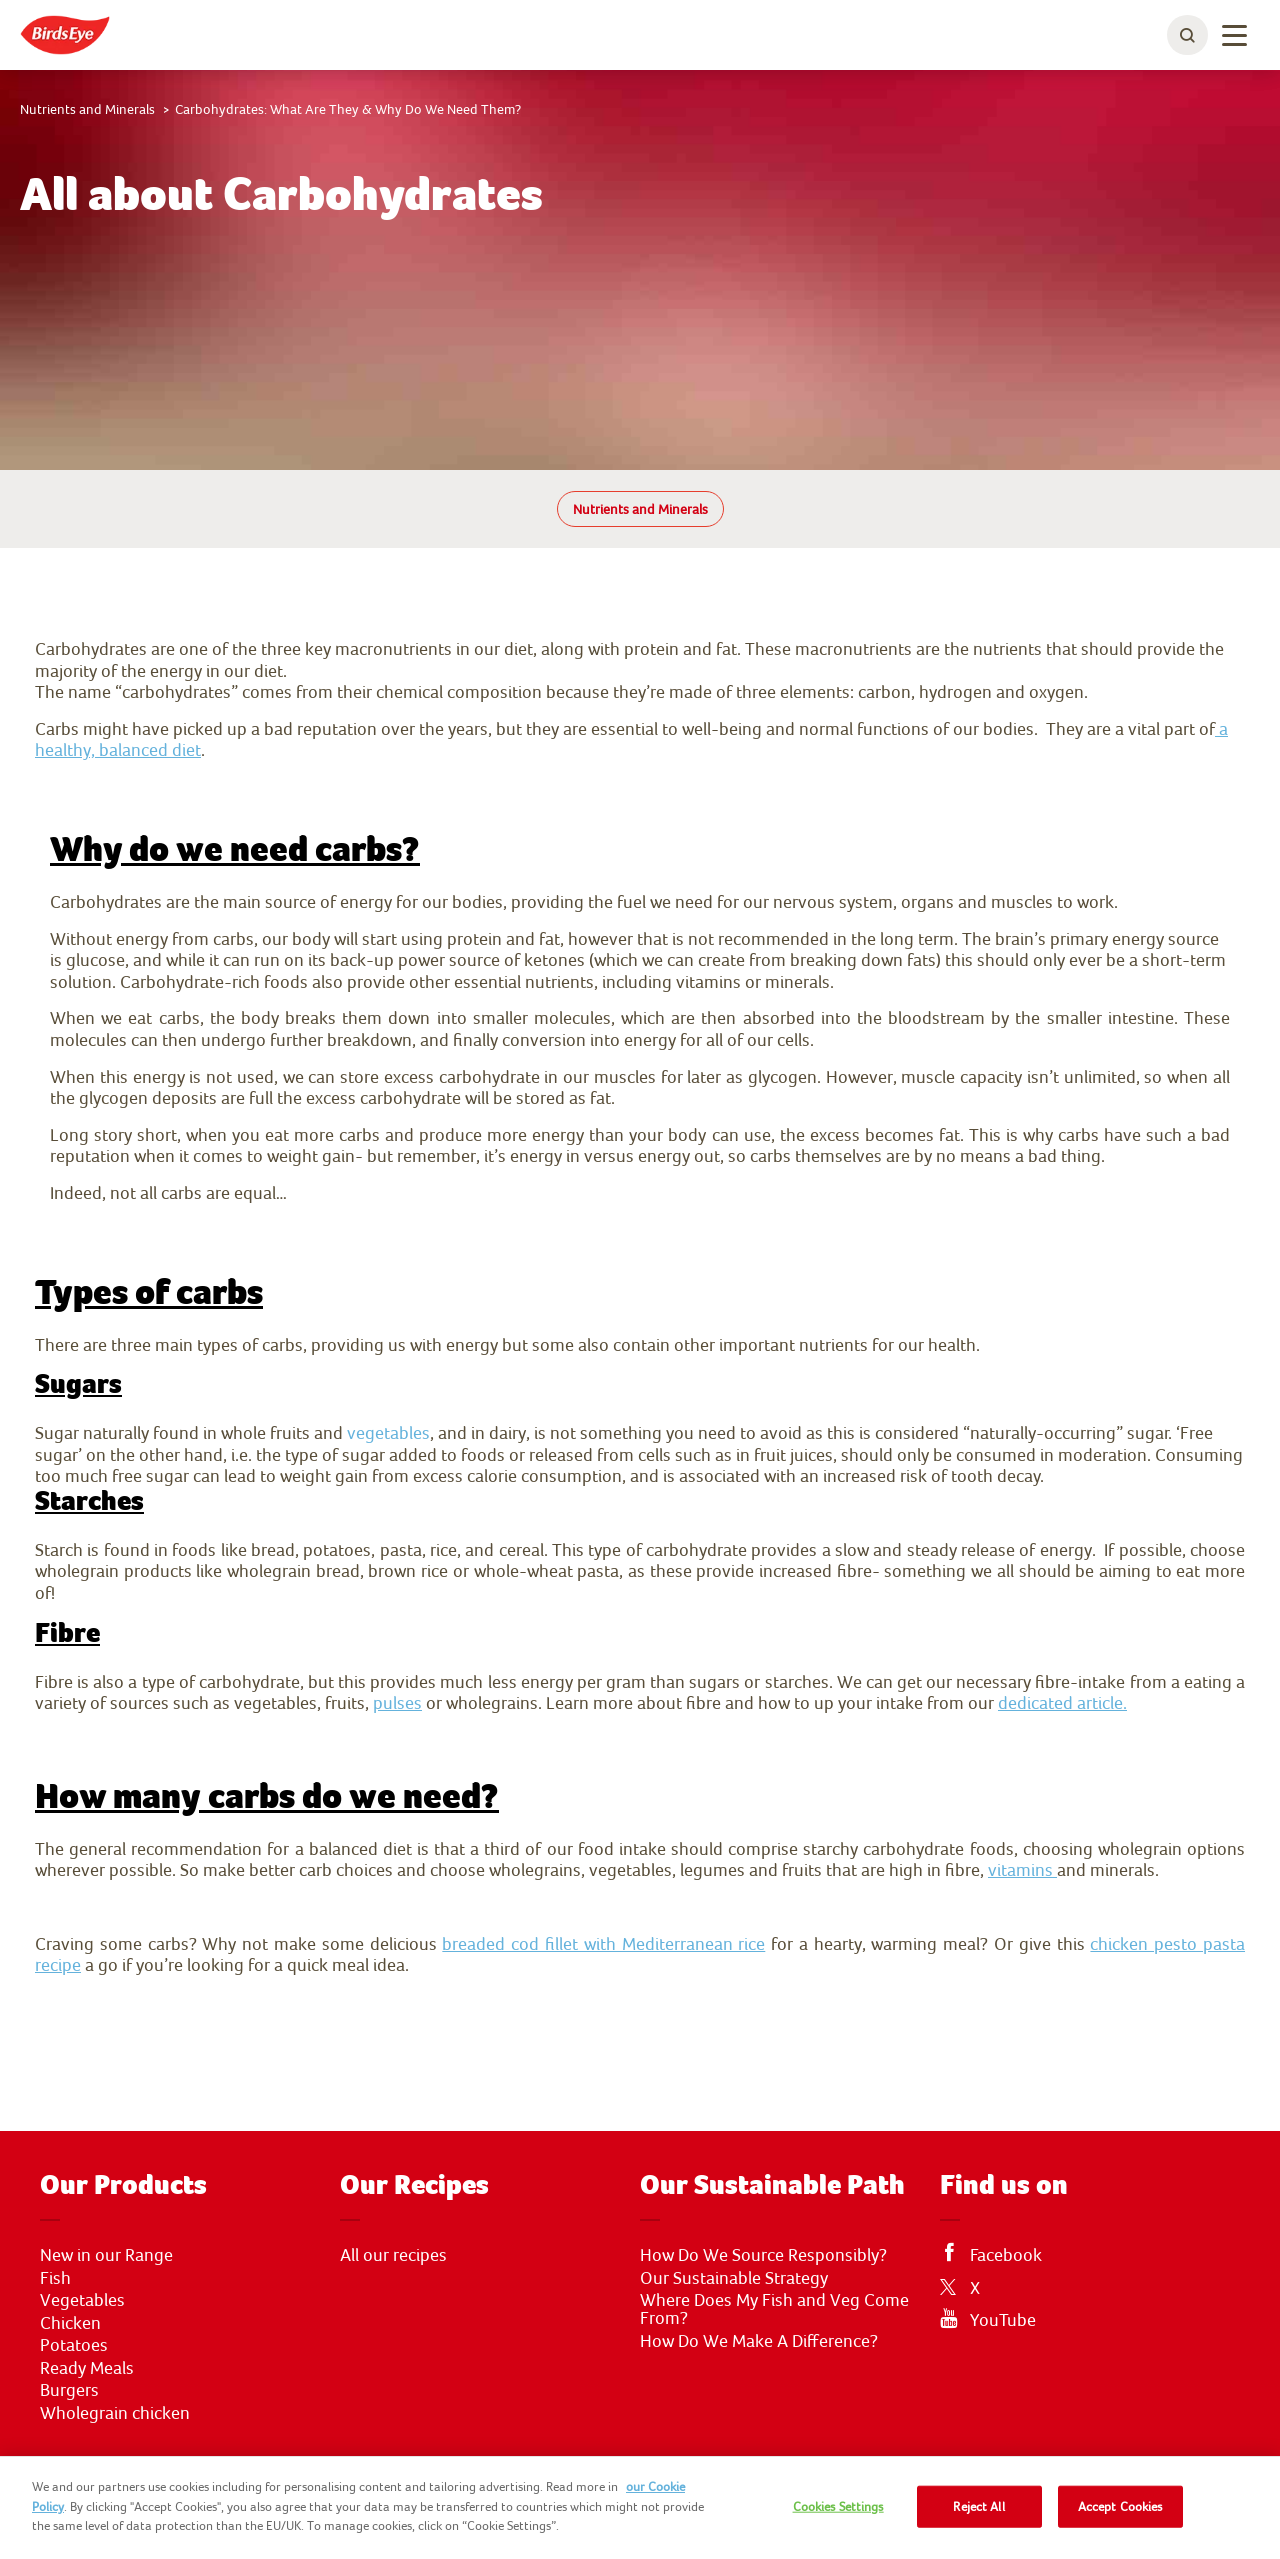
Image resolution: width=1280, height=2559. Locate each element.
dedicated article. (1062, 1702)
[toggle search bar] (1187, 35)
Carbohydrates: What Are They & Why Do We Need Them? (348, 109)
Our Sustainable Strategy (734, 2278)
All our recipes (393, 2255)
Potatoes (74, 2345)
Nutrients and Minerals (640, 509)
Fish (55, 2278)
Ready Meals (87, 2368)
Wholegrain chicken (115, 2413)
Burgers (69, 2390)
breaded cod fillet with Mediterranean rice (603, 1943)
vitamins (1022, 1869)
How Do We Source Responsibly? (763, 2255)
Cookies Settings (838, 2506)
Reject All (978, 2506)
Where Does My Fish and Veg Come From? (774, 2309)
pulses (397, 1702)
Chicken (70, 2323)
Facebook (1006, 2255)
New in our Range (106, 2255)
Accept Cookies (1120, 2506)
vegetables (388, 1432)
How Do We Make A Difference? (759, 2341)
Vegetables (82, 2300)
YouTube (1003, 2320)
